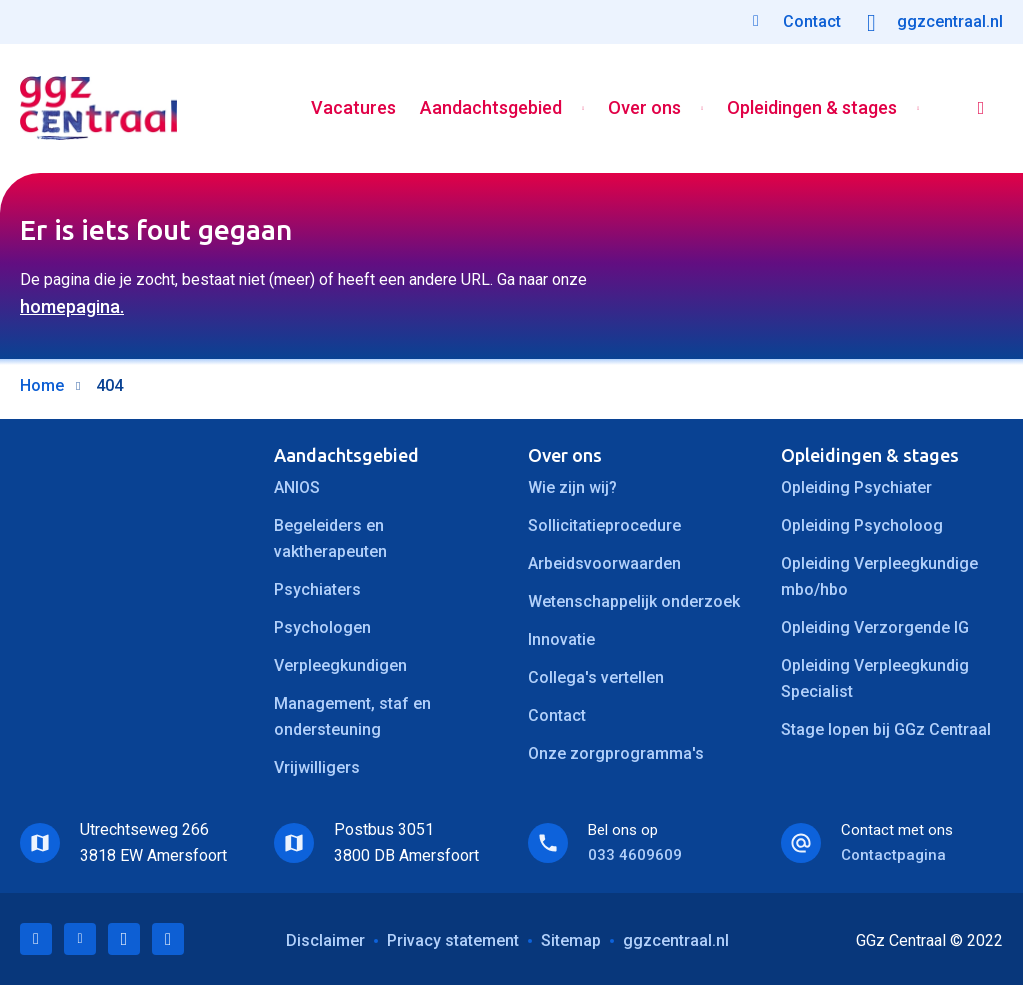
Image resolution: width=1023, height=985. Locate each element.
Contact (557, 715)
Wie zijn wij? (572, 487)
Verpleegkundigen (340, 665)
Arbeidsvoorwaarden (604, 563)
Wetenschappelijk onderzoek (634, 601)
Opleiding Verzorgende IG (875, 627)
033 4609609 (635, 855)
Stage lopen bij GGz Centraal (886, 729)
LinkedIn (36, 939)
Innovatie (561, 639)
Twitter (80, 939)
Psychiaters (317, 589)
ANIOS (297, 487)
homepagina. (72, 306)
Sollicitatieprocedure (604, 525)
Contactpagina (893, 855)
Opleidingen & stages (812, 108)
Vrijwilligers (317, 767)
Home (42, 385)
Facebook (124, 939)
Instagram (168, 939)
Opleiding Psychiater (856, 487)
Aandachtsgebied (491, 108)
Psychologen (322, 627)
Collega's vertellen (596, 677)
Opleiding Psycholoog (862, 525)
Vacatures (353, 108)
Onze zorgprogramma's (616, 753)
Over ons (644, 108)
